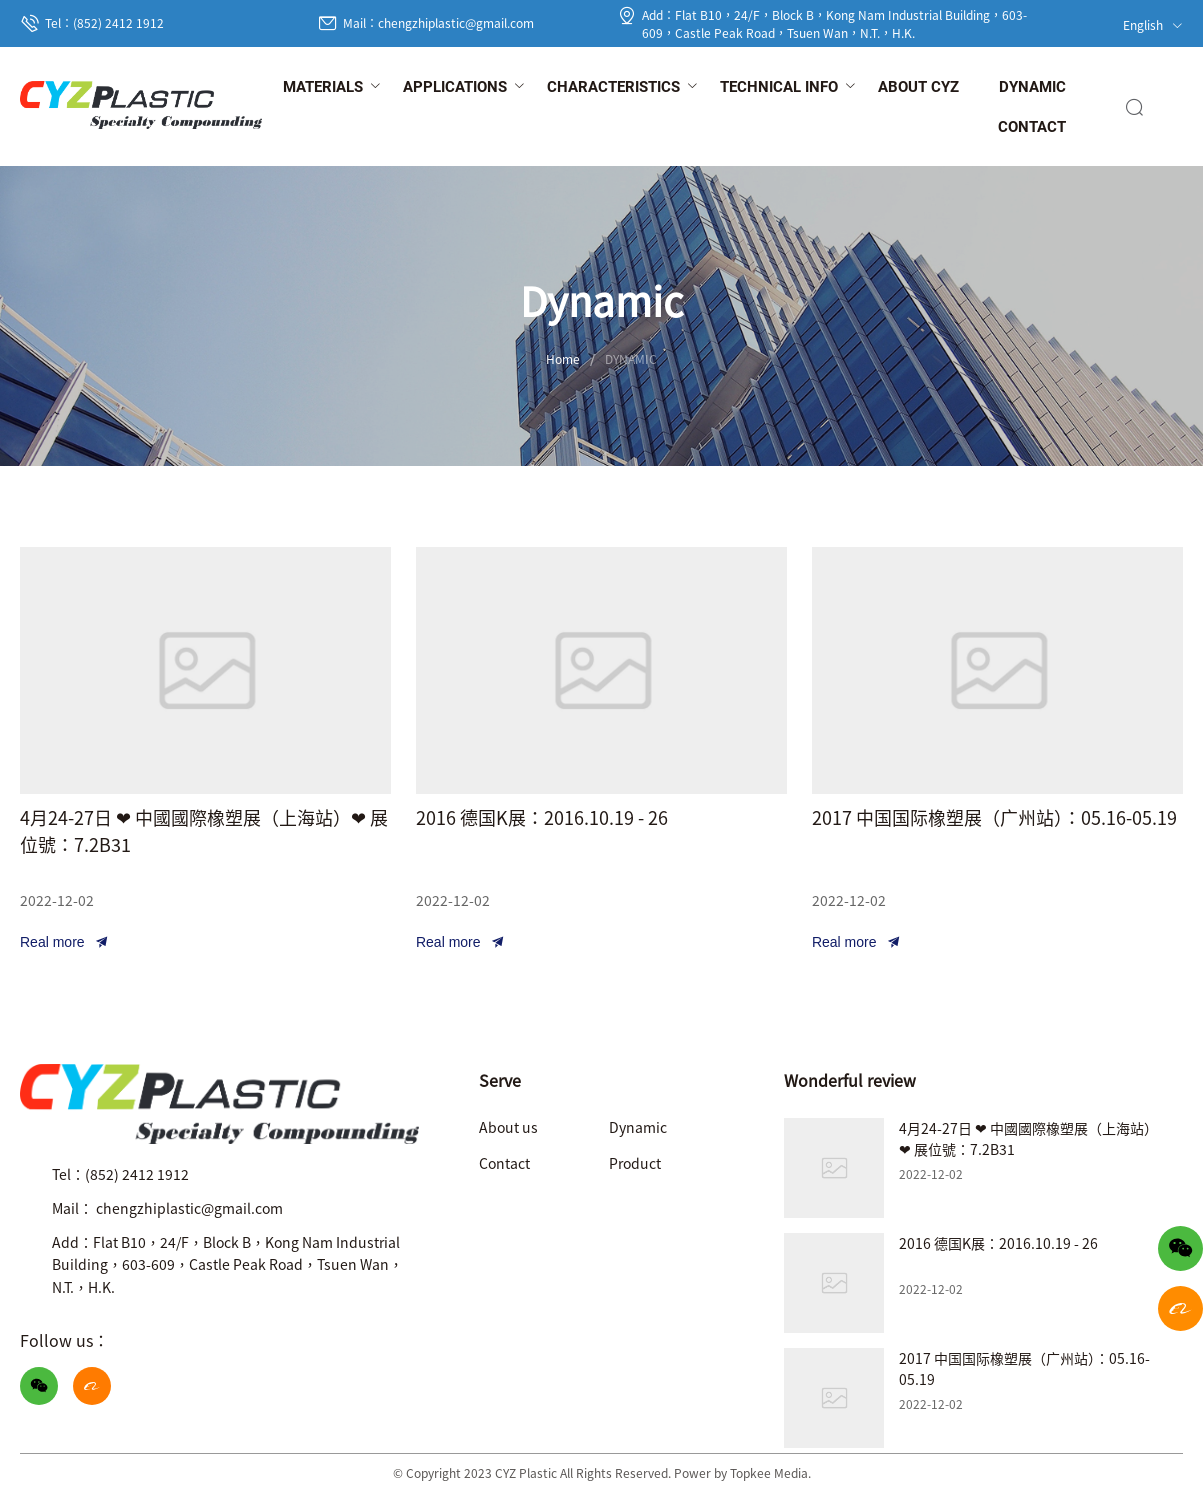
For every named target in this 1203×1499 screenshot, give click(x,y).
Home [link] (563, 358)
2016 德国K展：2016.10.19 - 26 (542, 817)
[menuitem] (323, 88)
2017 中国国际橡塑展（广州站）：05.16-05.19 (994, 817)
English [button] (1153, 24)
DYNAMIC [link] (631, 358)
